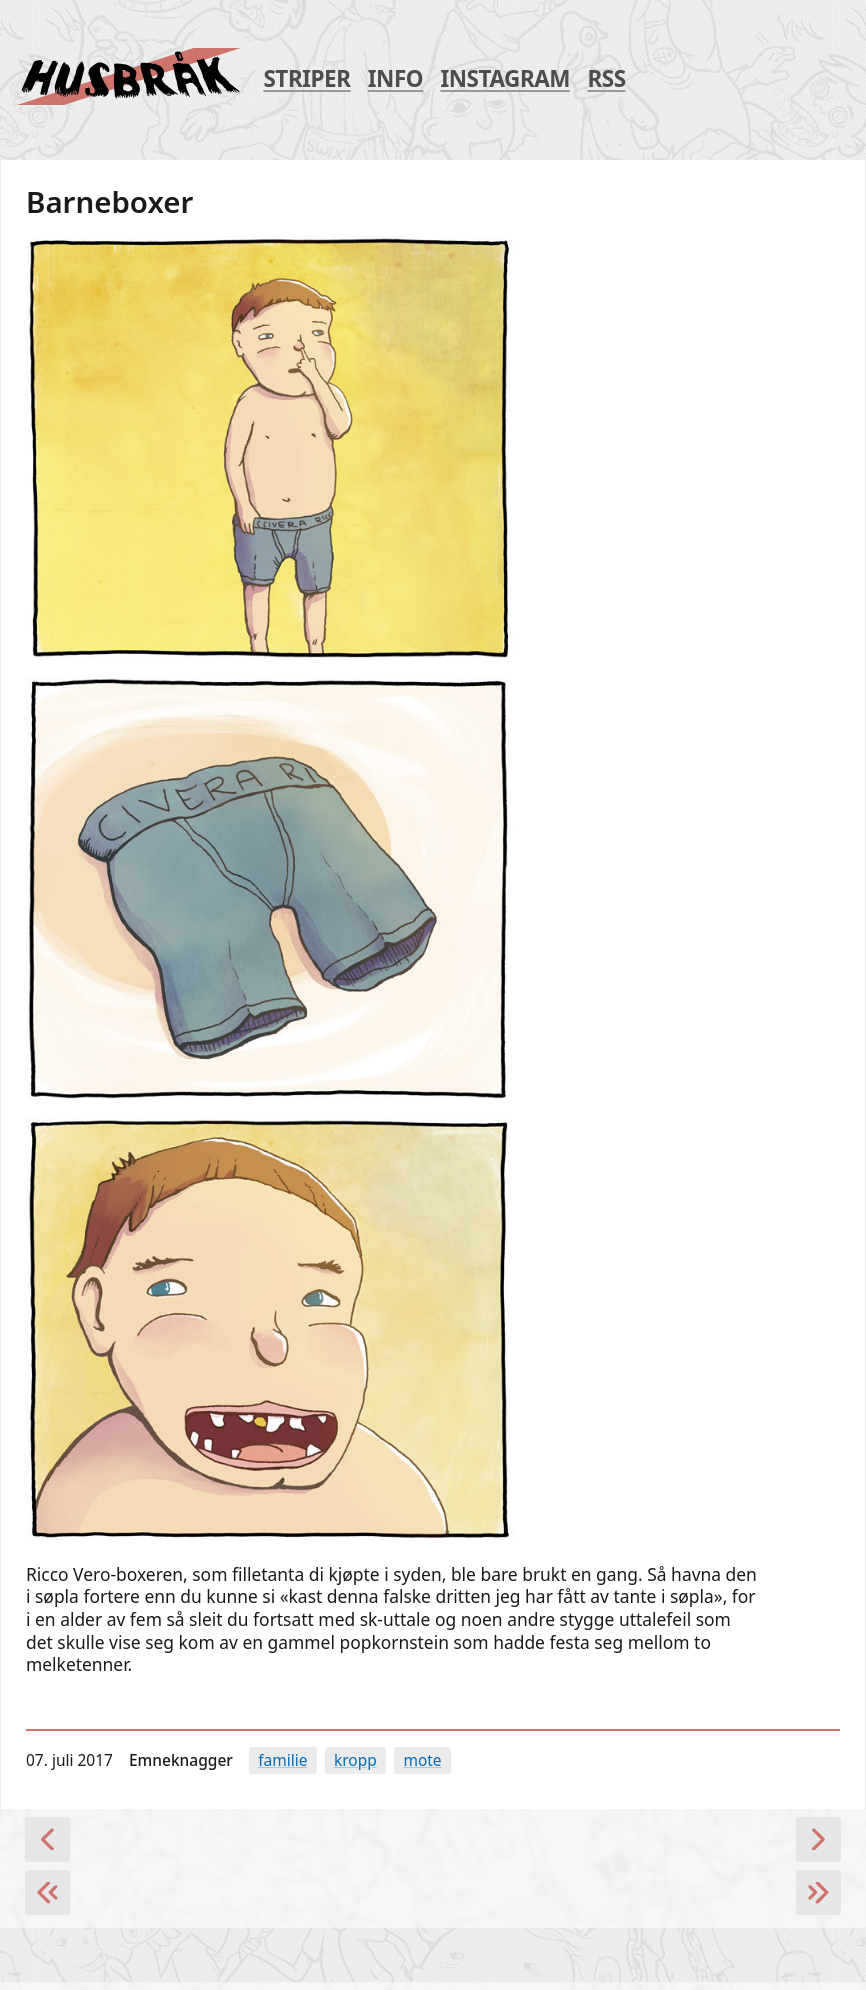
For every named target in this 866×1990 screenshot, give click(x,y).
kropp (355, 1760)
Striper (306, 79)
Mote (422, 1760)
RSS (606, 79)
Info (395, 79)
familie (282, 1760)
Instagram (505, 79)
